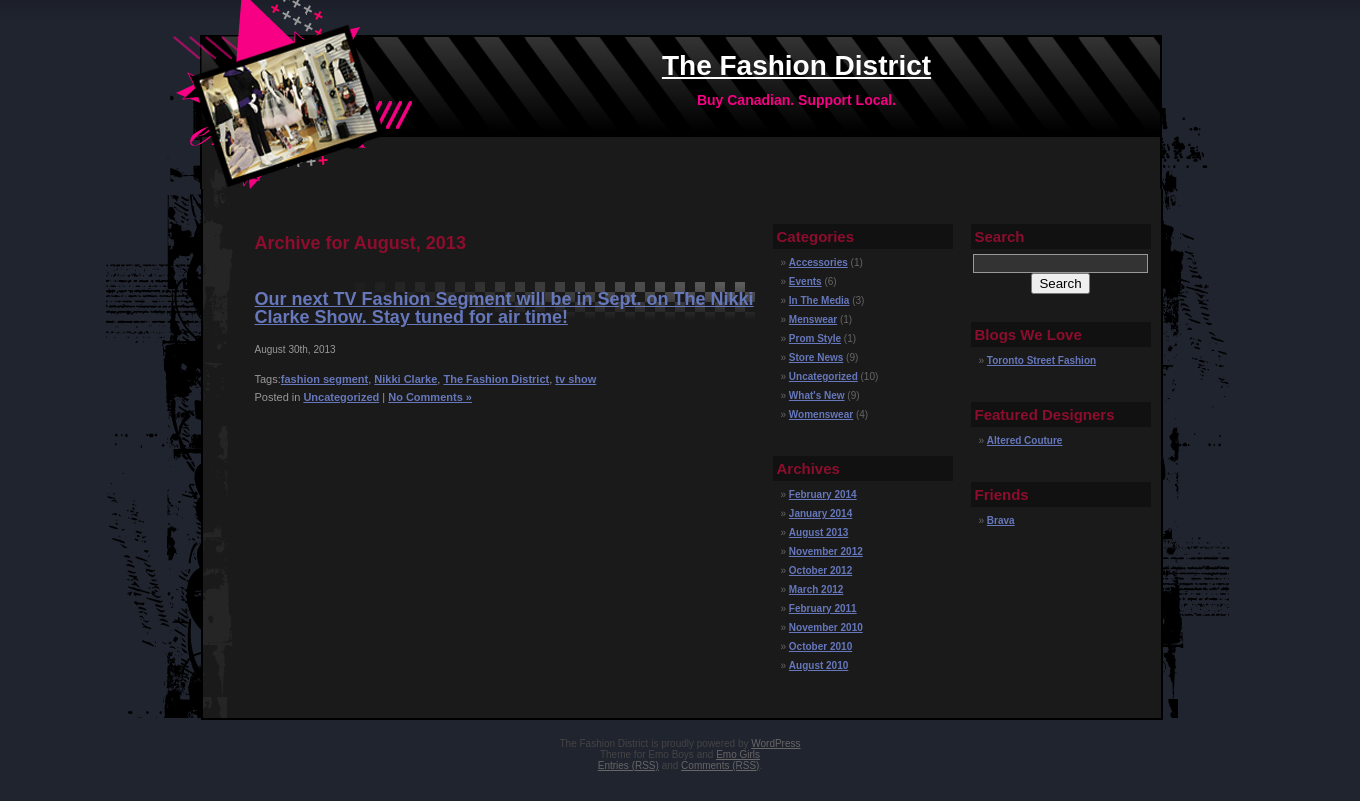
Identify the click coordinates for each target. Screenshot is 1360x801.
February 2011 (823, 608)
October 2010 (820, 646)
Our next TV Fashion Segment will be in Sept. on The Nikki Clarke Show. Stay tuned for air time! (504, 308)
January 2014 (820, 513)
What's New (817, 395)
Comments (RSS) (720, 765)
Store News (816, 357)
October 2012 (820, 570)
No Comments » (430, 397)
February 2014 (823, 494)
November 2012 (826, 551)
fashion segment (324, 379)
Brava (1001, 520)
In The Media (819, 300)
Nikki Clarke (405, 379)
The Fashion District (796, 65)
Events (805, 281)
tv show (575, 379)
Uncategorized (341, 397)
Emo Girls (738, 754)
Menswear (813, 319)
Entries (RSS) (628, 765)
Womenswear (821, 414)
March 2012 (816, 589)
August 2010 (818, 665)
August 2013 (818, 532)
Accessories (818, 262)
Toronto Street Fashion (1041, 360)
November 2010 (826, 627)
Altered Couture (1025, 440)
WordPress (775, 743)
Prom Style (815, 338)
